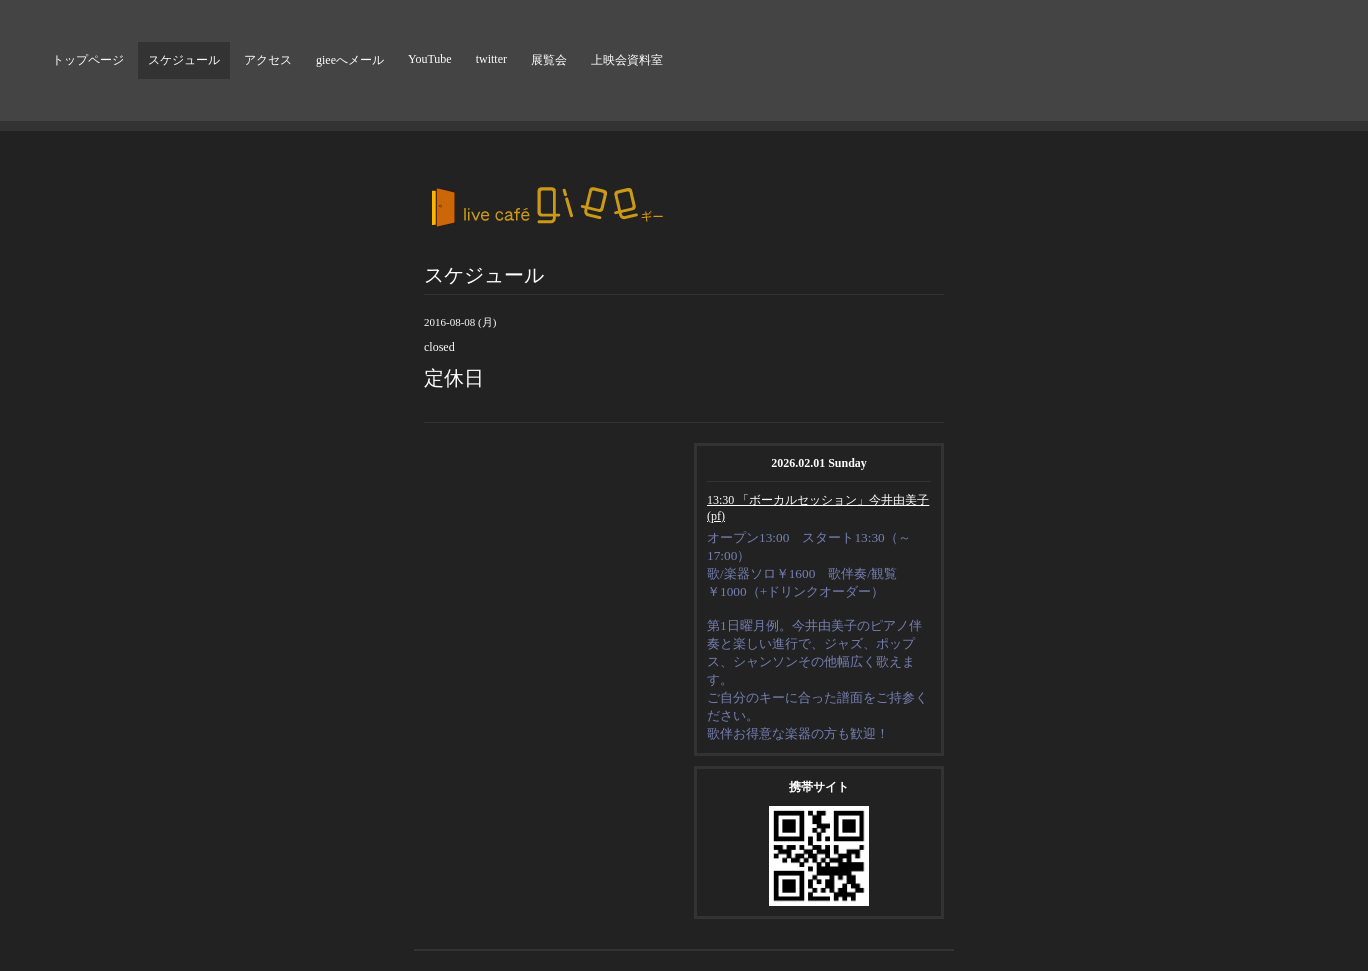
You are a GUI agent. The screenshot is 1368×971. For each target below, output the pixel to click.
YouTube (430, 59)
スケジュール (184, 60)
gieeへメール (350, 60)
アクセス (268, 60)
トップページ (88, 60)
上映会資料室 (627, 60)
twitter (491, 59)
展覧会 (549, 60)
